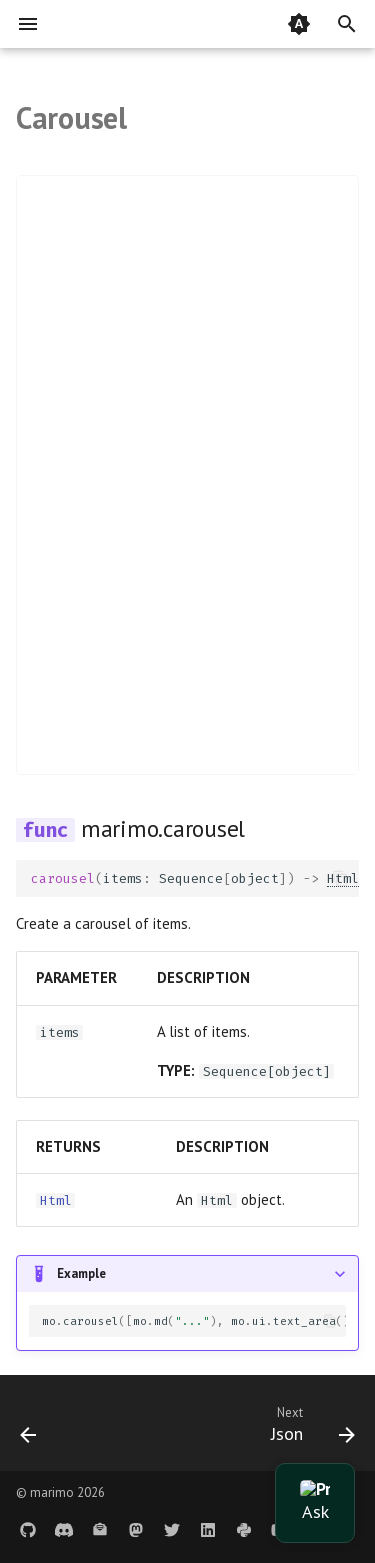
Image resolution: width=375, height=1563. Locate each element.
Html (56, 1200)
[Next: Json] (310, 1429)
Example (81, 1273)
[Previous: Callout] (29, 1429)
